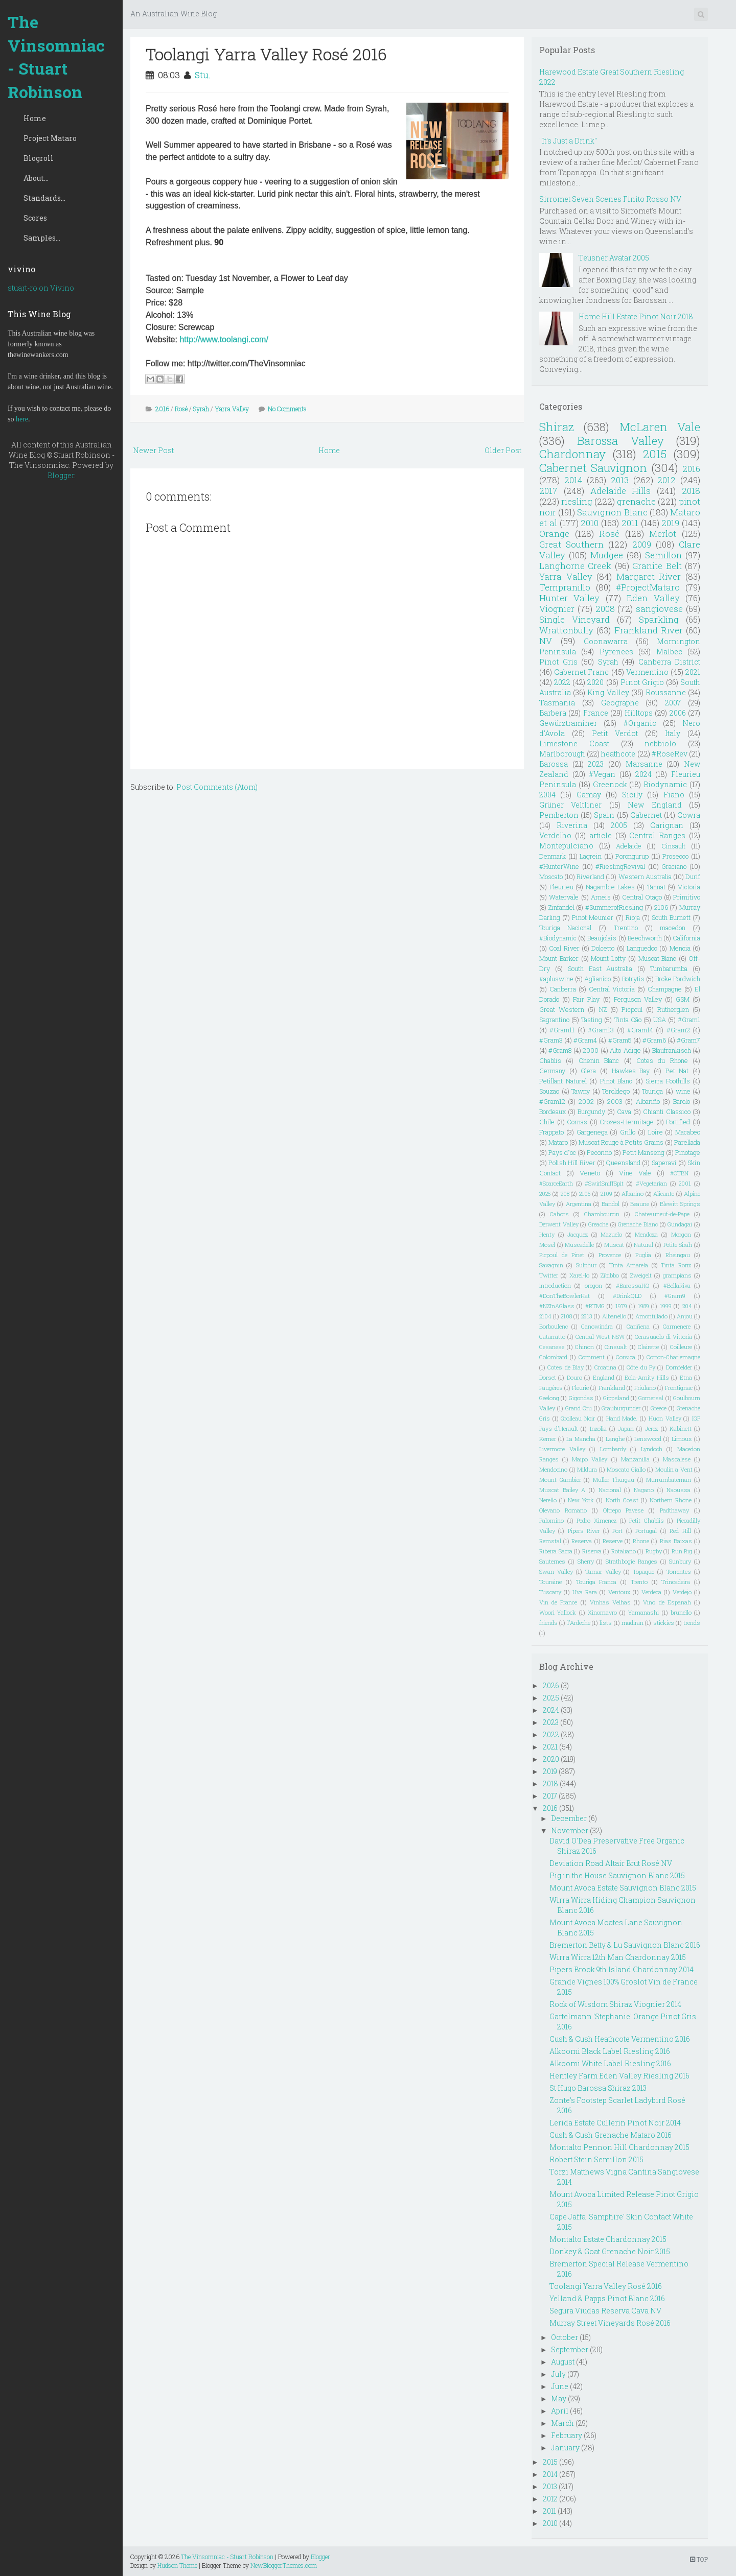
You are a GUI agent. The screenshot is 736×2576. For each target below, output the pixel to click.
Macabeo (687, 1132)
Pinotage (687, 1152)
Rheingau (677, 1255)
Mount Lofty (608, 958)
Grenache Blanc (638, 1224)
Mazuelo (611, 1234)
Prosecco (675, 856)
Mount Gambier (560, 1479)
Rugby (654, 1551)
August (562, 2362)
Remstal (550, 1541)
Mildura (587, 1469)
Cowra (688, 815)
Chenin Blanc (599, 1060)
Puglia (643, 1255)
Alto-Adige (625, 1050)
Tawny (580, 1091)
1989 (643, 1306)
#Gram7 (688, 1040)
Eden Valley (653, 598)
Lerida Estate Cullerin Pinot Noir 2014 (615, 2123)
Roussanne (666, 692)
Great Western (561, 1009)
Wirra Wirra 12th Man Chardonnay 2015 (617, 1957)
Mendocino (553, 1469)
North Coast (622, 1500)
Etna (686, 1377)
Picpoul (632, 1009)
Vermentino (647, 672)
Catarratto (552, 1336)
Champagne (665, 989)
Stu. (203, 75)
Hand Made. (622, 1418)
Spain (604, 815)
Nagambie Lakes (610, 887)
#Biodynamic (558, 938)
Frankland (612, 1387)
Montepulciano (566, 845)
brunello (681, 1612)
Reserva (581, 1541)
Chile (547, 1122)
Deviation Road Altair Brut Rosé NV (610, 1863)
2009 (641, 544)
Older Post (503, 450)
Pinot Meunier (592, 917)
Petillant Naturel (563, 1081)
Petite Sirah (678, 1244)
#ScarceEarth (556, 1183)
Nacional (610, 1490)
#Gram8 (559, 1050)
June (559, 2386)
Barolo (681, 1101)
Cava (624, 1111)
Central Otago (641, 897)
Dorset (547, 1377)
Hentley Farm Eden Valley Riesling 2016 (619, 2076)
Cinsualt (616, 1347)
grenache (636, 501)
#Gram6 (654, 1040)
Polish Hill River (571, 1163)
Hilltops (639, 713)
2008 (605, 609)
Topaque (643, 1571)
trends (691, 1622)
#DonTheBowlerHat (564, 1295)
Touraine (550, 1582)
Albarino (632, 1193)
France (595, 713)
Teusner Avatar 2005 (614, 258)
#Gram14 (640, 1030)
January (565, 2447)
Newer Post (153, 450)
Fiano (673, 794)
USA (659, 1019)
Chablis (550, 1060)
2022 (562, 682)
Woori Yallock (557, 1612)
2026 (551, 1685)
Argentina (578, 1204)
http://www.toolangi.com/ (223, 339)
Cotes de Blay (565, 1367)
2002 (586, 1101)
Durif (692, 876)
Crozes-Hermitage (627, 1122)
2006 (678, 713)
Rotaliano (623, 1551)
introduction (555, 1285)
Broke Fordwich (677, 979)
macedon (672, 928)
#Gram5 (620, 1040)
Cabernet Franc (581, 672)
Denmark (552, 856)
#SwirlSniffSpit (604, 1183)
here (22, 419)
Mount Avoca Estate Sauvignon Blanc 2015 (622, 1888)
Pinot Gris (558, 662)
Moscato (551, 876)
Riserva (592, 1551)
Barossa (553, 764)
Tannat (656, 887)
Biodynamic (665, 784)
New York (581, 1500)
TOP (699, 2559)
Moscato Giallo (626, 1469)
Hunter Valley (569, 598)
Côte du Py (641, 1367)
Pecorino (599, 1152)
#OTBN (679, 1173)
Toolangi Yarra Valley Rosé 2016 (266, 54)
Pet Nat (677, 1071)
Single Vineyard (574, 619)
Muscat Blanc (657, 958)
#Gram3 (551, 1040)
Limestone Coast (574, 743)
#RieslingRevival (620, 866)
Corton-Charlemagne (673, 1357)
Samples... (42, 238)
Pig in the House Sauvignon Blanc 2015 (617, 1875)
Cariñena (638, 1326)
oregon (593, 1285)
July (558, 2374)
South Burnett (671, 917)
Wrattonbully (566, 630)
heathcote (618, 754)
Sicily (632, 794)
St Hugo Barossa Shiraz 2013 (598, 2088)
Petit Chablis (646, 1520)
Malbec (669, 651)
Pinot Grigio (642, 682)
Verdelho (555, 835)
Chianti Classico (667, 1111)
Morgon (681, 1234)
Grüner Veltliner (570, 805)
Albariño (648, 1101)
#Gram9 (674, 1295)
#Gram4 (585, 1040)
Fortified (678, 1122)
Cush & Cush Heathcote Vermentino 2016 (619, 2039)
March (562, 2423)
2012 (666, 480)
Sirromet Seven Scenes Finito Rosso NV (610, 199)
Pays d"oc (562, 1152)
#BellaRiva (677, 1285)
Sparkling (659, 619)
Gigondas (581, 1398)
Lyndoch (651, 1449)
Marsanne (644, 764)
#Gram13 (601, 1030)
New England (654, 805)
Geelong (549, 1398)
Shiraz (556, 426)
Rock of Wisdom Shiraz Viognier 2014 (615, 2004)
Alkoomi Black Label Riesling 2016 (609, 2051)
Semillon (663, 555)
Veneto (590, 1173)
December (569, 1818)
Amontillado (651, 1316)
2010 (590, 523)
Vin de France (558, 1602)
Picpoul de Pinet (561, 1255)
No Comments (287, 409)
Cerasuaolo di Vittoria (663, 1336)
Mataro (558, 1142)
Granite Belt (656, 566)
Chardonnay (572, 453)
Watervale (564, 897)
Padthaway (674, 1510)
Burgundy (591, 1111)
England (603, 1377)
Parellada (687, 1142)
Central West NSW (600, 1336)
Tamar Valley (603, 1571)
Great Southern (571, 544)
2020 (595, 682)
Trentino (626, 928)
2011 (630, 523)
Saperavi (664, 1163)
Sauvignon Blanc (612, 512)
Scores (35, 218)
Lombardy (613, 1449)
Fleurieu (561, 887)
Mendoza (646, 1234)
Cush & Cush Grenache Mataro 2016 (610, 2135)
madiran (632, 1622)
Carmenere (677, 1326)
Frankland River (648, 630)
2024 (643, 774)
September (569, 2349)
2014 (573, 480)
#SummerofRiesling (614, 907)
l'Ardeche (578, 1622)
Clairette (648, 1347)
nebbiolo (660, 743)
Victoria (689, 887)
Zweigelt (641, 1275)
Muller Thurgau (614, 1479)
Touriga (652, 1091)
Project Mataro (50, 138)
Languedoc (642, 948)
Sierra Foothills (668, 1081)
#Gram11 (561, 1030)
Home (35, 118)
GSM (682, 999)
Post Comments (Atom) (217, 787)
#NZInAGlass (556, 1306)
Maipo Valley (589, 1459)
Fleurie (580, 1387)
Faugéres (551, 1387)
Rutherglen (673, 1009)
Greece (658, 1408)
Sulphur (586, 1265)
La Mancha (580, 1439)
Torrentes (678, 1571)
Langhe (615, 1439)
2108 (566, 1316)
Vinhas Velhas (610, 1602)
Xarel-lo (579, 1275)
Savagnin (551, 1265)
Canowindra (597, 1326)
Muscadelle (579, 1244)
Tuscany (550, 1592)
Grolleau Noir (578, 1418)
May (558, 2398)
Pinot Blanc (616, 1081)
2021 (692, 672)
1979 (621, 1306)
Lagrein (591, 856)
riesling (576, 501)
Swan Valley (556, 1571)
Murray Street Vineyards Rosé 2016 (610, 2323)
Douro (574, 1377)
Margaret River (648, 576)
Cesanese (551, 1347)
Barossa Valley (620, 440)
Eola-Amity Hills (647, 1377)
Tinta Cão (627, 1019)
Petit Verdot (615, 733)
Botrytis (633, 979)
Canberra (562, 989)
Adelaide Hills (620, 491)
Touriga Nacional (565, 928)
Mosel (547, 1244)
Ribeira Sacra (555, 1551)
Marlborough (562, 754)
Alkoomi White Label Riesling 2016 (610, 2063)
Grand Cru (578, 1408)
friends (548, 1622)
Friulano (645, 1387)
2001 (685, 1183)
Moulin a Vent (674, 1469)
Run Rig (682, 1551)
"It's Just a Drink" (568, 141)
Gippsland (616, 1398)
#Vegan (602, 774)
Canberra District (669, 662)
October (564, 2337)
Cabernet (646, 815)
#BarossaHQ (633, 1285)
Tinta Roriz (676, 1265)
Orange (554, 533)
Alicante (663, 1193)
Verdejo (682, 1592)
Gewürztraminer (568, 723)
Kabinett (681, 1428)
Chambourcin (601, 1214)
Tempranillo (564, 587)
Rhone (641, 1541)
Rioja (633, 917)
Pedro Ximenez (596, 1520)
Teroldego (616, 1091)
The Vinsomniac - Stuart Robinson (56, 57)
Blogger (61, 475)
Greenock (610, 784)
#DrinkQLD (627, 1295)
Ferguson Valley (638, 999)
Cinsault (673, 846)
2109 (606, 1193)
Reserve (613, 1541)
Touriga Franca (596, 1582)
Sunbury (680, 1561)
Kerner (547, 1439)
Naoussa (678, 1490)
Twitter (548, 1275)
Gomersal (650, 1398)
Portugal (646, 1530)
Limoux (682, 1439)
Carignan (666, 825)
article (600, 835)
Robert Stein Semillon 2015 (596, 2159)
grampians (677, 1275)
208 (565, 1193)
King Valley (608, 692)
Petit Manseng (643, 1152)
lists (606, 1622)
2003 (615, 1101)
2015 (654, 453)
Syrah (201, 409)
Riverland (590, 876)
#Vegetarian (651, 1183)
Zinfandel (561, 907)
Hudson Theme (177, 2565)
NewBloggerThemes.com (283, 2565)
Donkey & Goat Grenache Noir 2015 (609, 2251)
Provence (610, 1255)
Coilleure (681, 1347)
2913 (586, 1316)
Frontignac (679, 1387)
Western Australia (645, 876)
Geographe (620, 702)
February (566, 2435)
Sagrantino (554, 1019)
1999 (666, 1306)
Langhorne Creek (575, 566)
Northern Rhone (671, 1500)
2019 (670, 523)
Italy (672, 733)
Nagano (644, 1490)
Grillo (627, 1132)
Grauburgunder (621, 1408)
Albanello (614, 1316)
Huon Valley (665, 1418)
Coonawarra (606, 641)
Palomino (551, 1520)
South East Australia (600, 968)
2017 (548, 491)
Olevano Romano (563, 1510)
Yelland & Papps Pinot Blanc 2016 (607, 2298)
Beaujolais (601, 938)
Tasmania (557, 702)
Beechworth (645, 938)
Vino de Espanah (667, 1602)
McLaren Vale (659, 426)
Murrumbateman (668, 1479)
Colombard (553, 1357)
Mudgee (606, 555)
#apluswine (556, 979)
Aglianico (597, 979)
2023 (596, 764)
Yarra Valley (232, 409)
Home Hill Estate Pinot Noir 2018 (636, 316)
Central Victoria (612, 989)
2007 (673, 702)
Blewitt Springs (680, 1204)
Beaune (639, 1204)
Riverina (572, 825)
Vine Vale (635, 1173)
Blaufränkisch (671, 1050)
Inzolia (598, 1428)
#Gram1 (689, 1019)
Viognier (556, 609)
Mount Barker (559, 958)
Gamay (589, 794)
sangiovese (659, 609)
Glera (588, 1071)
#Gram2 (678, 1030)
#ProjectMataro (648, 587)
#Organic (640, 723)
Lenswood (647, 1439)
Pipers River (584, 1530)
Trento (639, 1582)
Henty (547, 1234)
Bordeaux (552, 1111)
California (686, 938)
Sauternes (552, 1561)
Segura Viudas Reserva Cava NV (605, 2310)
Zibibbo (610, 1275)
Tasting (591, 1019)
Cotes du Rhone (662, 1060)
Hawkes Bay (631, 1071)
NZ (603, 1009)
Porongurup (632, 856)
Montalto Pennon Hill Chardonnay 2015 (619, 2147)
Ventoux (619, 1592)
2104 (545, 1316)
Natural (643, 1244)
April (559, 2411)
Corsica (625, 1357)
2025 (545, 1193)
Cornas (577, 1122)
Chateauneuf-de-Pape (662, 1214)
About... (36, 178)
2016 (162, 409)
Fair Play (586, 999)
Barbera (552, 713)
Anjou (685, 1316)
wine (683, 1091)
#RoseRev (669, 754)
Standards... (44, 198)
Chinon (584, 1347)
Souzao (549, 1091)
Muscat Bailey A (562, 1490)
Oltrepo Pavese (623, 1510)
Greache (598, 1224)
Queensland (623, 1163)
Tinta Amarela (628, 1265)
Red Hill (680, 1530)
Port (617, 1530)
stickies (663, 1622)
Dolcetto (602, 948)
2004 (547, 794)
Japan (626, 1428)
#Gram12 (552, 1101)
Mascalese (677, 1459)
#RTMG (595, 1306)
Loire (655, 1132)
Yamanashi (643, 1612)
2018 (691, 491)
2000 (591, 1050)
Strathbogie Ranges (631, 1561)
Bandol (610, 1204)
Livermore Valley (562, 1449)
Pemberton (559, 815)
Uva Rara (584, 1592)
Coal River (564, 948)
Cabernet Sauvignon (593, 467)
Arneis (601, 897)
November (569, 1830)
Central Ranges (657, 835)
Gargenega (592, 1132)
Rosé (181, 409)
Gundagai (680, 1224)
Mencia (680, 948)
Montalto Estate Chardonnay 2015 (607, 2239)
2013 (620, 480)
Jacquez (577, 1234)
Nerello (548, 1500)
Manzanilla (635, 1459)
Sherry (586, 1561)
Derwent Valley (559, 1224)
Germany (552, 1071)
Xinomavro (602, 1612)
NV (545, 641)
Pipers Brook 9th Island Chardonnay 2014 (621, 1969)
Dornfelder (679, 1367)
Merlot (662, 533)
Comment (592, 1357)
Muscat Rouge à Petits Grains (621, 1142)
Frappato (551, 1132)
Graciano (673, 866)
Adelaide (628, 846)
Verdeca (651, 1592)
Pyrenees (616, 651)
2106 (661, 907)
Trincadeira (675, 1582)
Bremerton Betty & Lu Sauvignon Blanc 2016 (624, 1945)
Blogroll (39, 158)
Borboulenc (553, 1326)
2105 (585, 1193)
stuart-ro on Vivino (41, 288)
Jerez (651, 1428)
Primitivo (686, 897)
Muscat (614, 1244)
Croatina (605, 1367)
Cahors (559, 1214)
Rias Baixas (676, 1541)
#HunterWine (559, 866)
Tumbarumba (668, 968)
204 (687, 1306)
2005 (619, 825)
